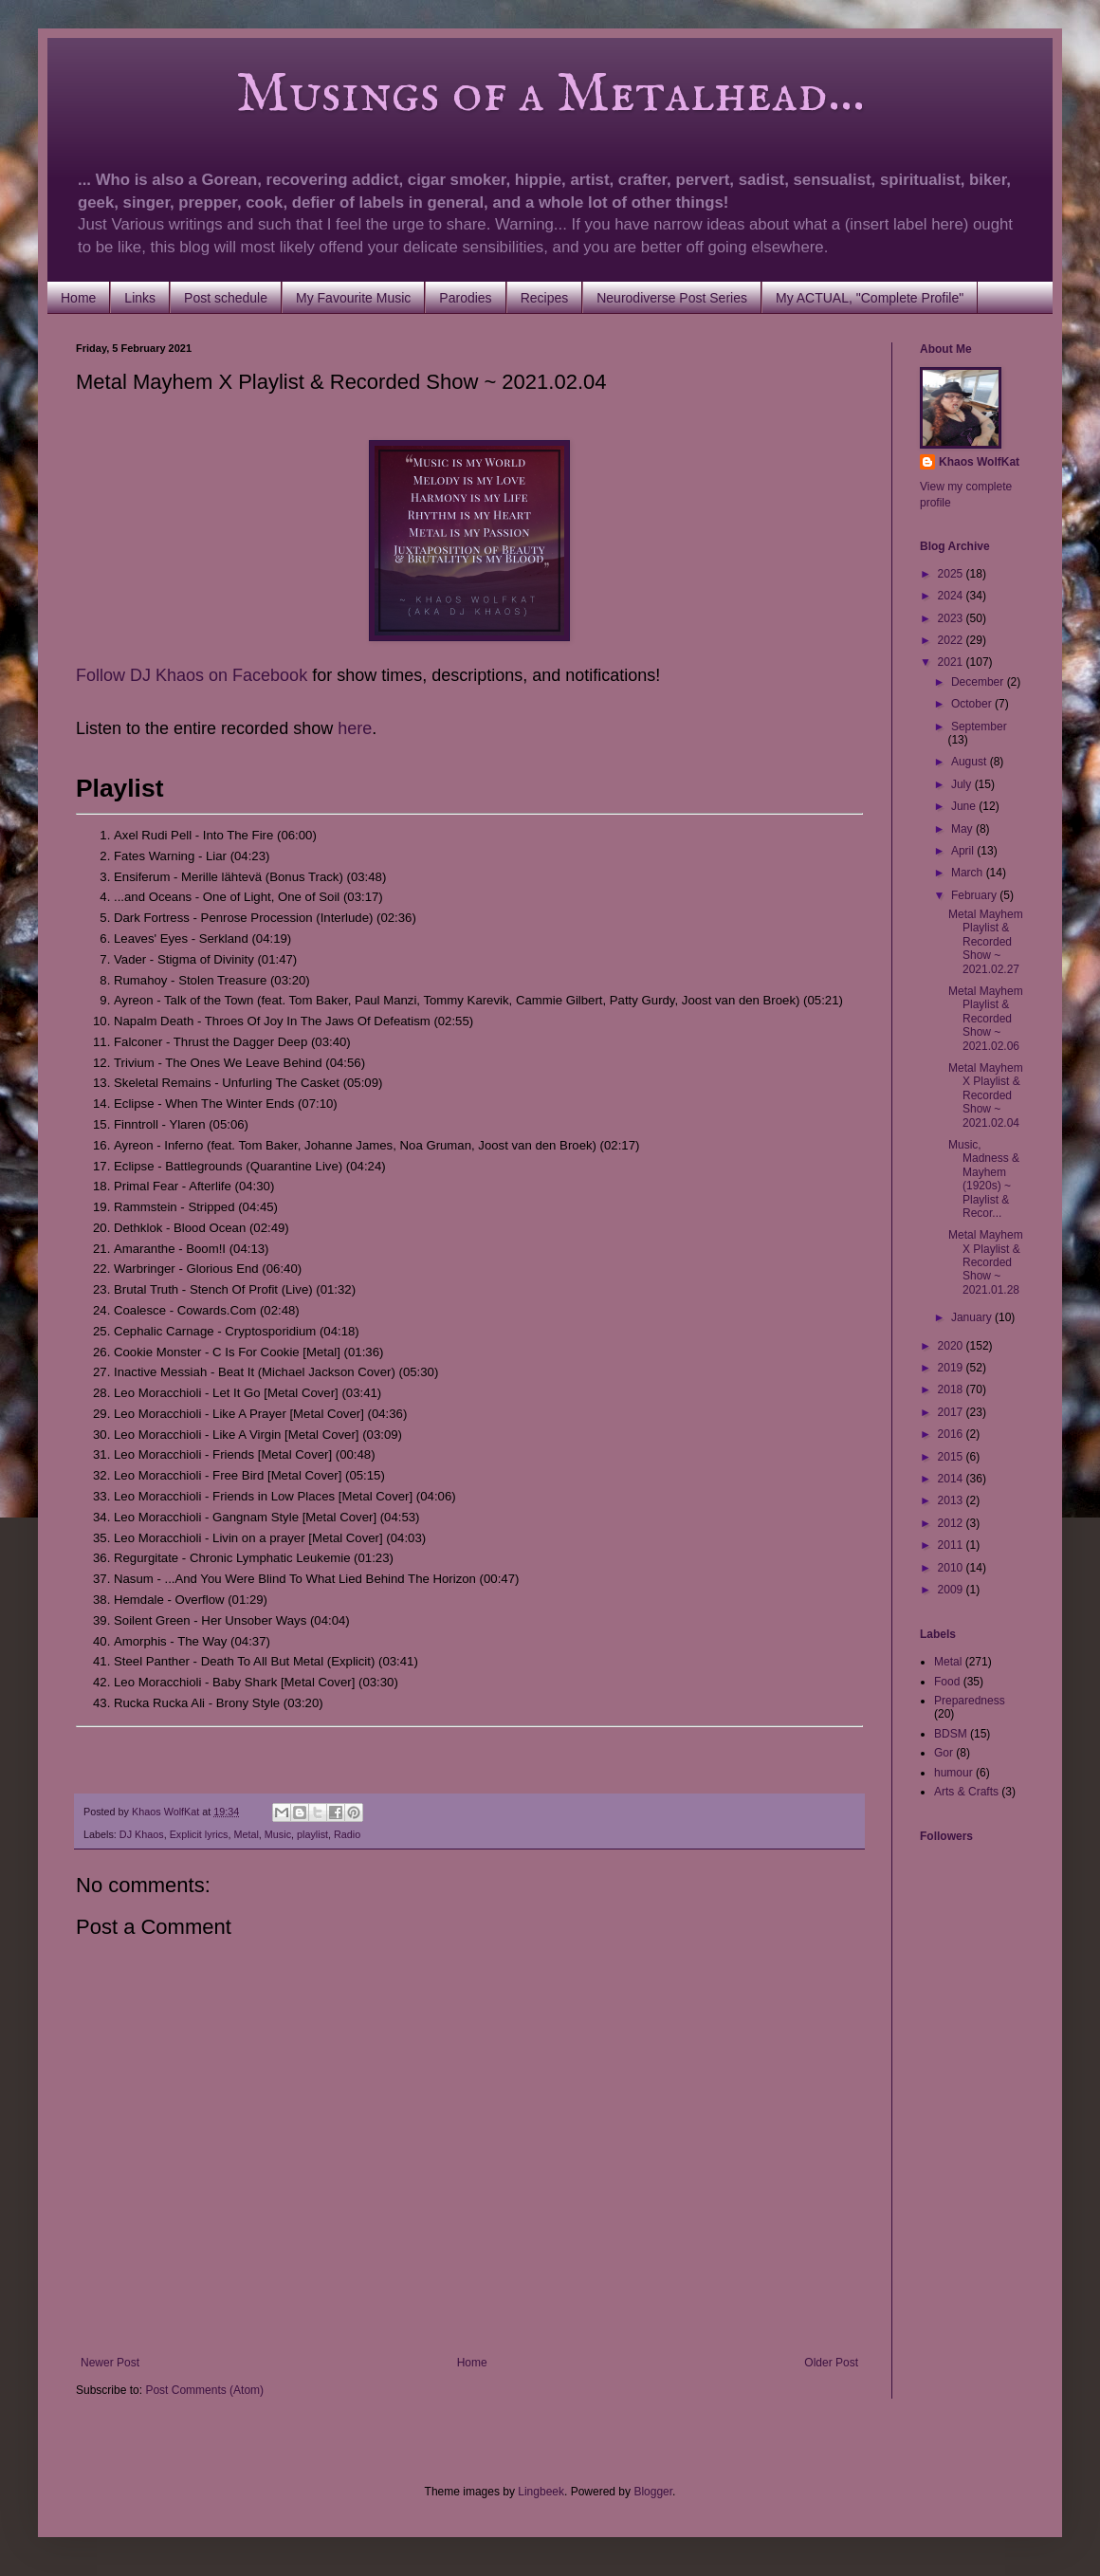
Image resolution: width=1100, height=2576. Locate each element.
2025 (952, 573)
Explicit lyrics (199, 1834)
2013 (952, 1500)
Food (947, 1681)
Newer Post (110, 2362)
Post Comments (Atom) (204, 2390)
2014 (952, 1478)
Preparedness (969, 1700)
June (965, 806)
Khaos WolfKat (979, 462)
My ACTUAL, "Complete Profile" (869, 297)
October (973, 703)
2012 (952, 1523)
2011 (952, 1545)
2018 (952, 1389)
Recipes (545, 297)
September (979, 726)
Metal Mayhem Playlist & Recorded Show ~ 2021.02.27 (985, 942)
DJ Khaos (141, 1834)
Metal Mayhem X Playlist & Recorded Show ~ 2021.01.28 (985, 1262)
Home (78, 297)
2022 (952, 640)
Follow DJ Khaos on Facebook (191, 675)
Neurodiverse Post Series (671, 297)
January (973, 1317)
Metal (245, 1834)
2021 (952, 662)
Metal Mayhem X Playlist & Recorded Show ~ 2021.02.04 (985, 1095)
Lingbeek (541, 2491)
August (970, 761)
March (968, 872)
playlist (312, 1834)
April (964, 850)
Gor (943, 1752)
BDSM (950, 1733)
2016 (952, 1434)
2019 (952, 1367)
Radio (347, 1834)
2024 (952, 595)
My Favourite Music (353, 297)
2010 (952, 1567)
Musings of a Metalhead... (470, 95)
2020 (952, 1345)
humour (953, 1772)
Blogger (652, 2491)
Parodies (465, 297)
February (975, 895)
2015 (952, 1456)
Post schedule (225, 297)
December (979, 682)
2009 (952, 1589)
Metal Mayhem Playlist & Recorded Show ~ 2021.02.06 (985, 1018)
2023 (952, 618)
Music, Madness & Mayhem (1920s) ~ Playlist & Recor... (983, 1179)
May (963, 829)
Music (278, 1834)
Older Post (831, 2362)
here (355, 728)
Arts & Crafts (966, 1791)
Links (140, 297)
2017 (952, 1412)
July (963, 784)
